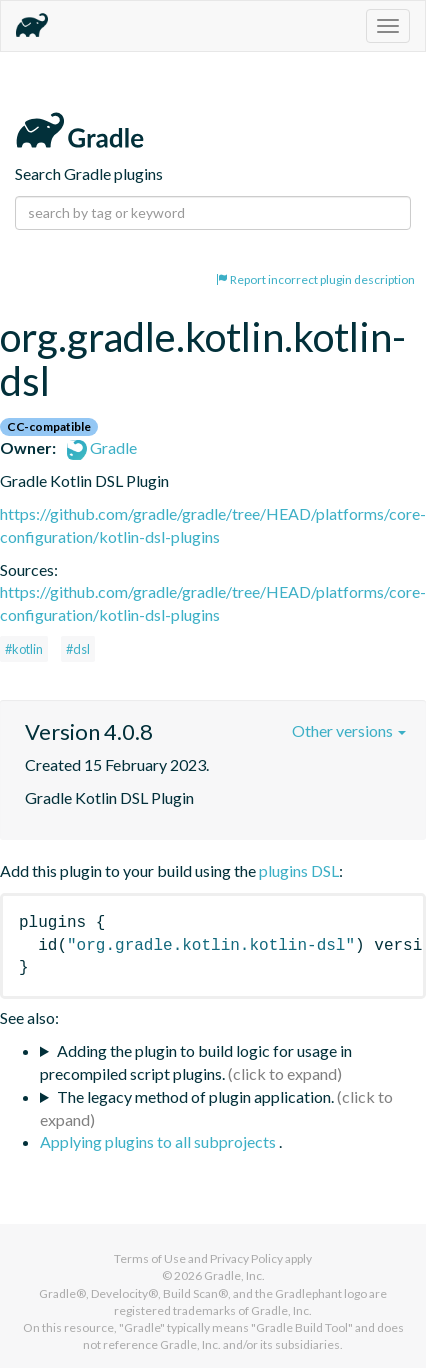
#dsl (78, 649)
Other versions (349, 730)
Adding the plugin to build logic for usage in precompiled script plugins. (196, 1062)
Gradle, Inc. (234, 1275)
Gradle (102, 447)
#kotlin (24, 649)
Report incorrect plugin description (315, 279)
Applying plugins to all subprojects (159, 1141)
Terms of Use (150, 1258)
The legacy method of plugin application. (195, 1096)
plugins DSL (299, 870)
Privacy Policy (246, 1258)
